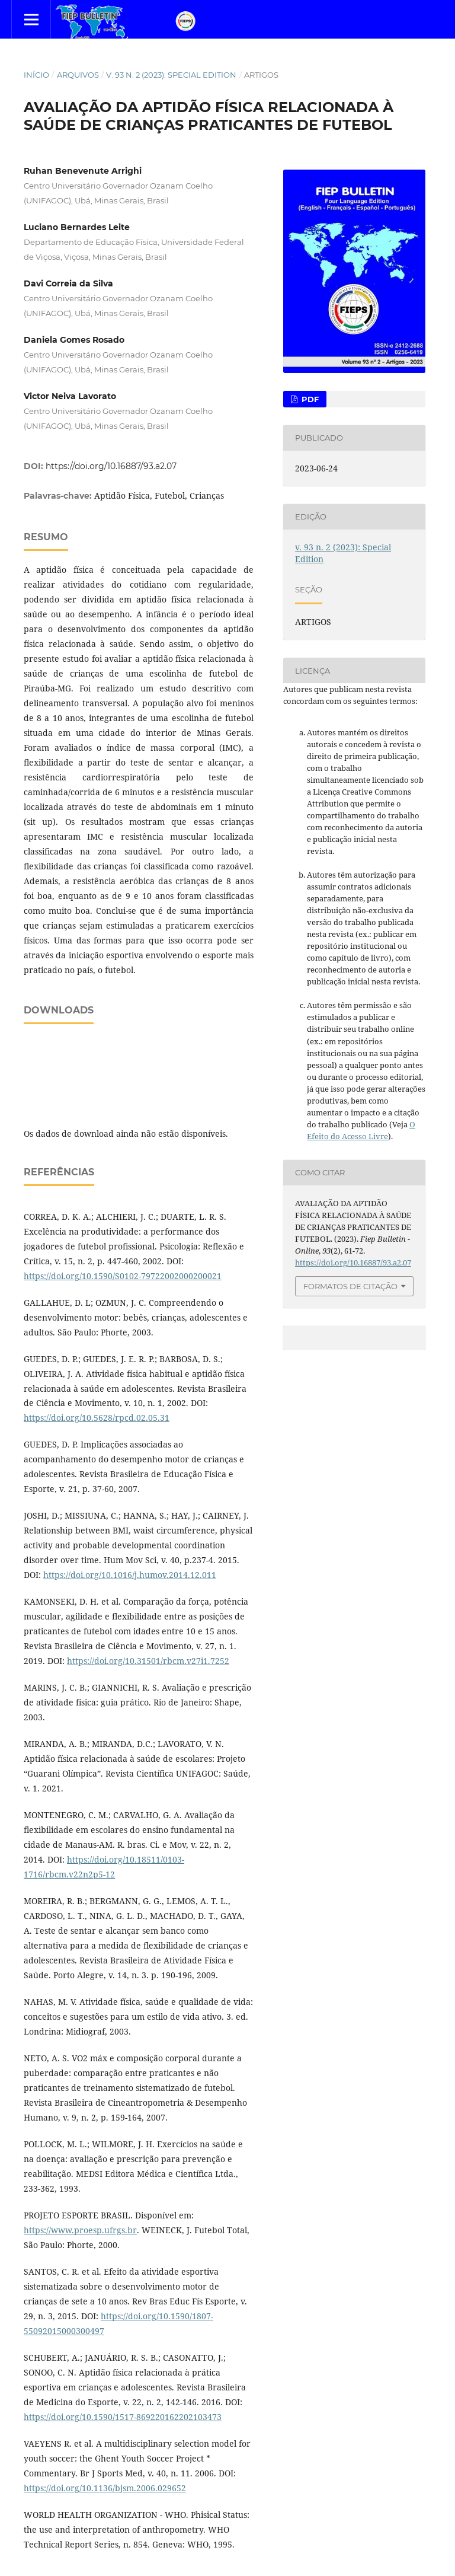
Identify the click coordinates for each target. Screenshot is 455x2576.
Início (36, 74)
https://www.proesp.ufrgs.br (80, 2230)
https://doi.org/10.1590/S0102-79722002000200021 (123, 1275)
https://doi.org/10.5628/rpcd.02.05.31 (96, 1417)
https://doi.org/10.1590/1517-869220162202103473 (123, 2416)
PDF (309, 399)
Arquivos (78, 74)
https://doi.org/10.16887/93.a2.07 (111, 466)
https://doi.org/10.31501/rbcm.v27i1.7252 (148, 1660)
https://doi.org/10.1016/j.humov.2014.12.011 (129, 1574)
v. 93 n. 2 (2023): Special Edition (171, 74)
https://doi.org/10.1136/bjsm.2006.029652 (105, 2488)
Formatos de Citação (350, 1286)
